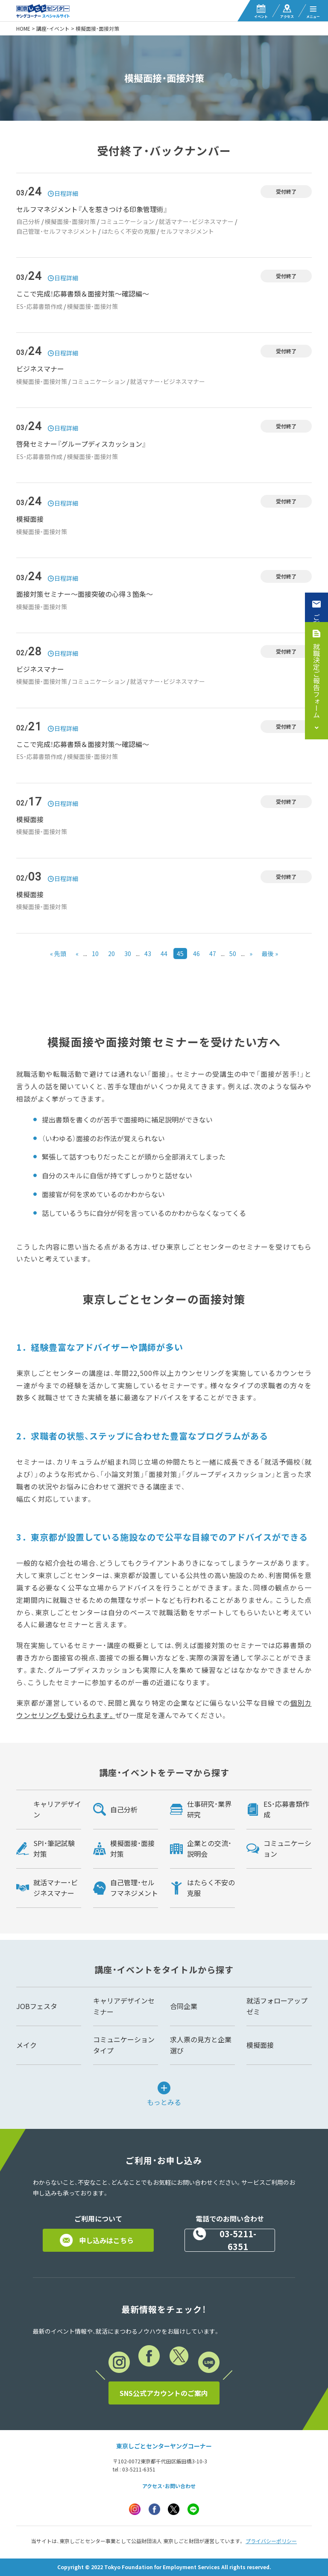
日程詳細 (66, 193)
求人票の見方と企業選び (200, 2045)
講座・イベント (53, 28)
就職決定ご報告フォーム (316, 680)
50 (232, 953)
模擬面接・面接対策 (70, 221)
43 (147, 953)
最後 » (270, 953)
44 (164, 953)
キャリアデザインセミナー (124, 2006)
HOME (23, 28)
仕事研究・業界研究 (209, 1809)
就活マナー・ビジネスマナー (196, 221)
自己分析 (28, 221)
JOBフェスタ (36, 2006)
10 (95, 953)
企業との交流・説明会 (209, 1848)
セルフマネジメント (187, 231)
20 (111, 953)
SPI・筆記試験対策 (54, 1848)
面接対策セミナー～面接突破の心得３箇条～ (84, 594)
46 (196, 953)
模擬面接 (30, 519)
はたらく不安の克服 (128, 231)
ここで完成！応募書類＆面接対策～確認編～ (82, 293)
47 (212, 953)
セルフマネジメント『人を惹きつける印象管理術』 (91, 209)
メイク (26, 2045)
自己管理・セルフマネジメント (56, 231)
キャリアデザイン (57, 1809)
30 (127, 953)
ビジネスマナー (40, 368)
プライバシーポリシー (271, 2541)
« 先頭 (58, 953)
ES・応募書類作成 (39, 306)
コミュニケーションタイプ (124, 2045)
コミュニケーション (127, 221)
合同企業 (183, 2006)
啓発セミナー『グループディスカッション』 (81, 444)
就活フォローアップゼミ (277, 2006)
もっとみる (164, 2101)
